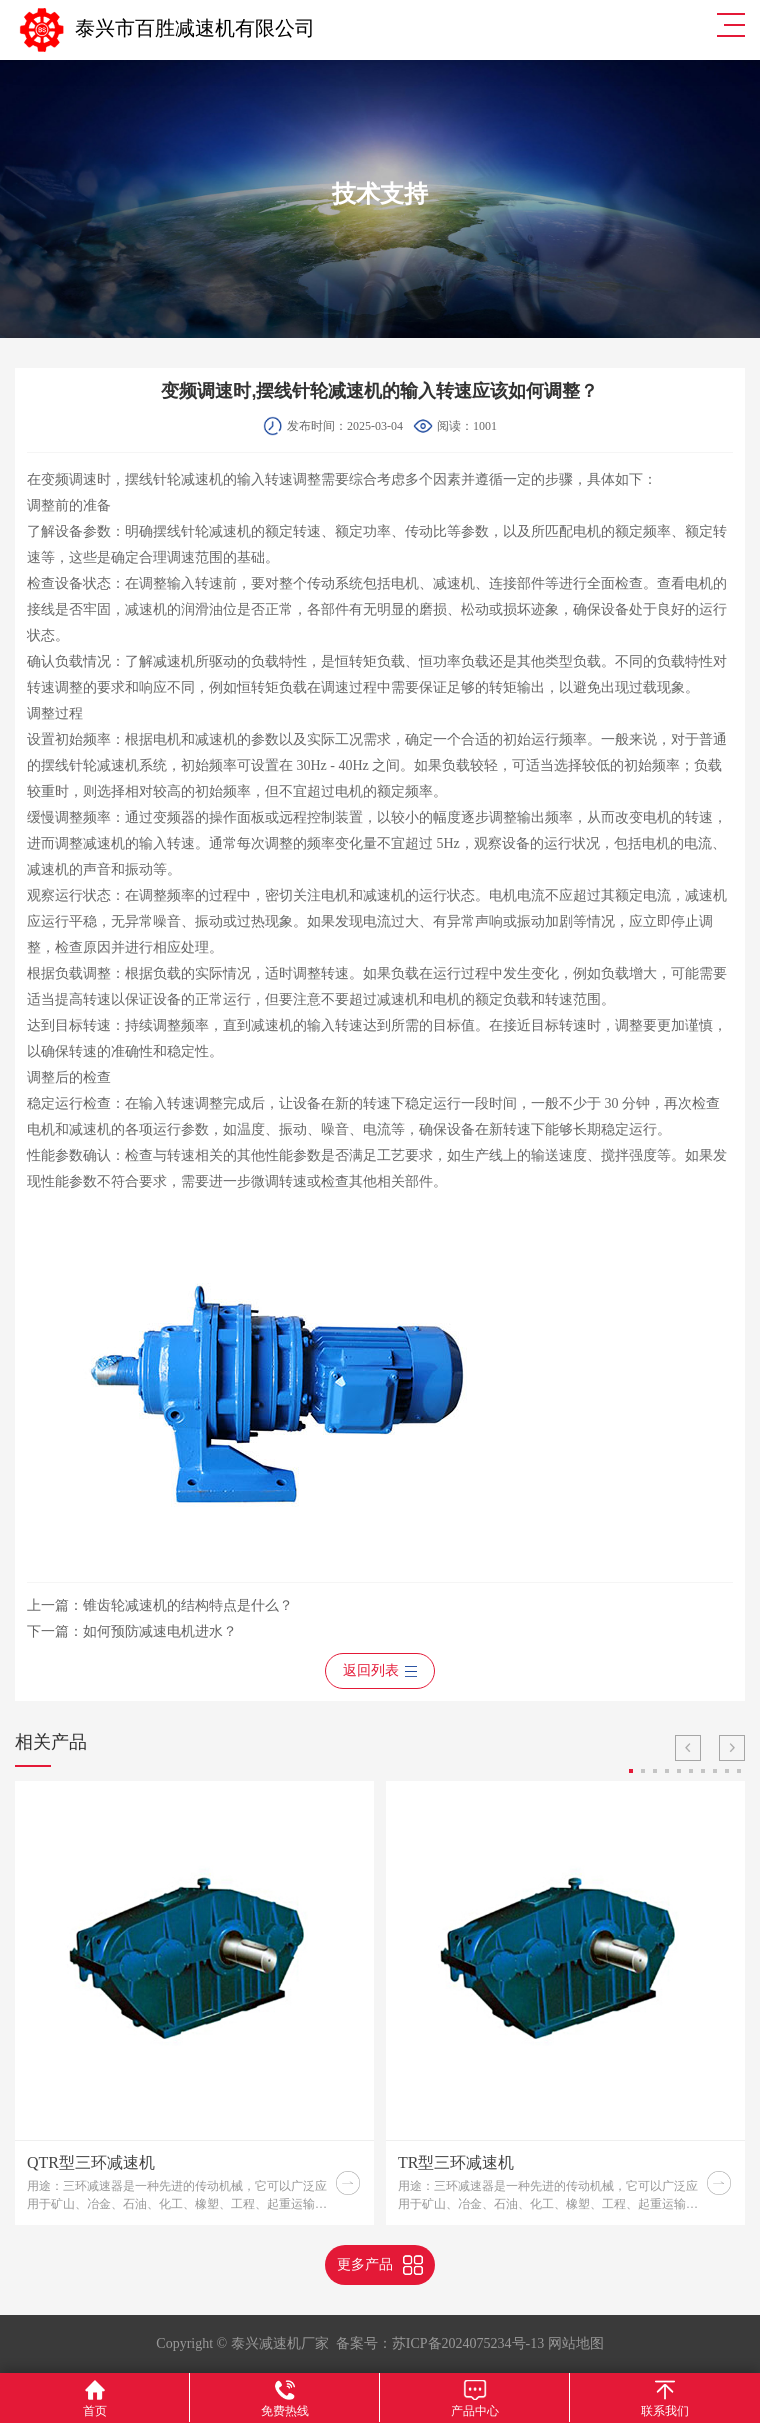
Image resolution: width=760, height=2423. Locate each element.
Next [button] (732, 1748)
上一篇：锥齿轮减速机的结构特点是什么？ (160, 1605)
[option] (194, 2003)
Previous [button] (688, 1748)
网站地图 (576, 2343)
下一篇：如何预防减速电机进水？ (132, 1631)
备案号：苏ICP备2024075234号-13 (440, 2343)
